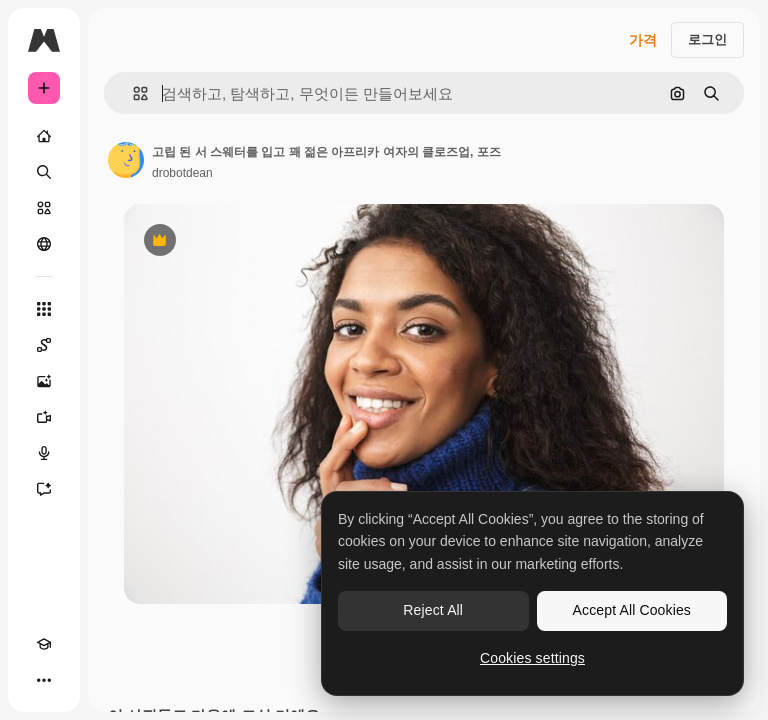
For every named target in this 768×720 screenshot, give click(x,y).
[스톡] (44, 208)
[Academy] (44, 644)
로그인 (707, 39)
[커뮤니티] (44, 244)
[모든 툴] (44, 309)
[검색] (44, 172)
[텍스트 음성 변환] (44, 453)
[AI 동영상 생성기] (44, 417)
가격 (643, 40)
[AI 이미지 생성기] (44, 381)
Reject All (433, 610)
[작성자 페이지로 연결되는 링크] (126, 160)
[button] (132, 93)
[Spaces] (44, 345)
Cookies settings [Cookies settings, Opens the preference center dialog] (532, 658)
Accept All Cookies (632, 610)
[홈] (44, 136)
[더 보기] (44, 680)
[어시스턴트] (44, 489)
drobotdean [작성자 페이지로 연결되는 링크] (182, 173)
